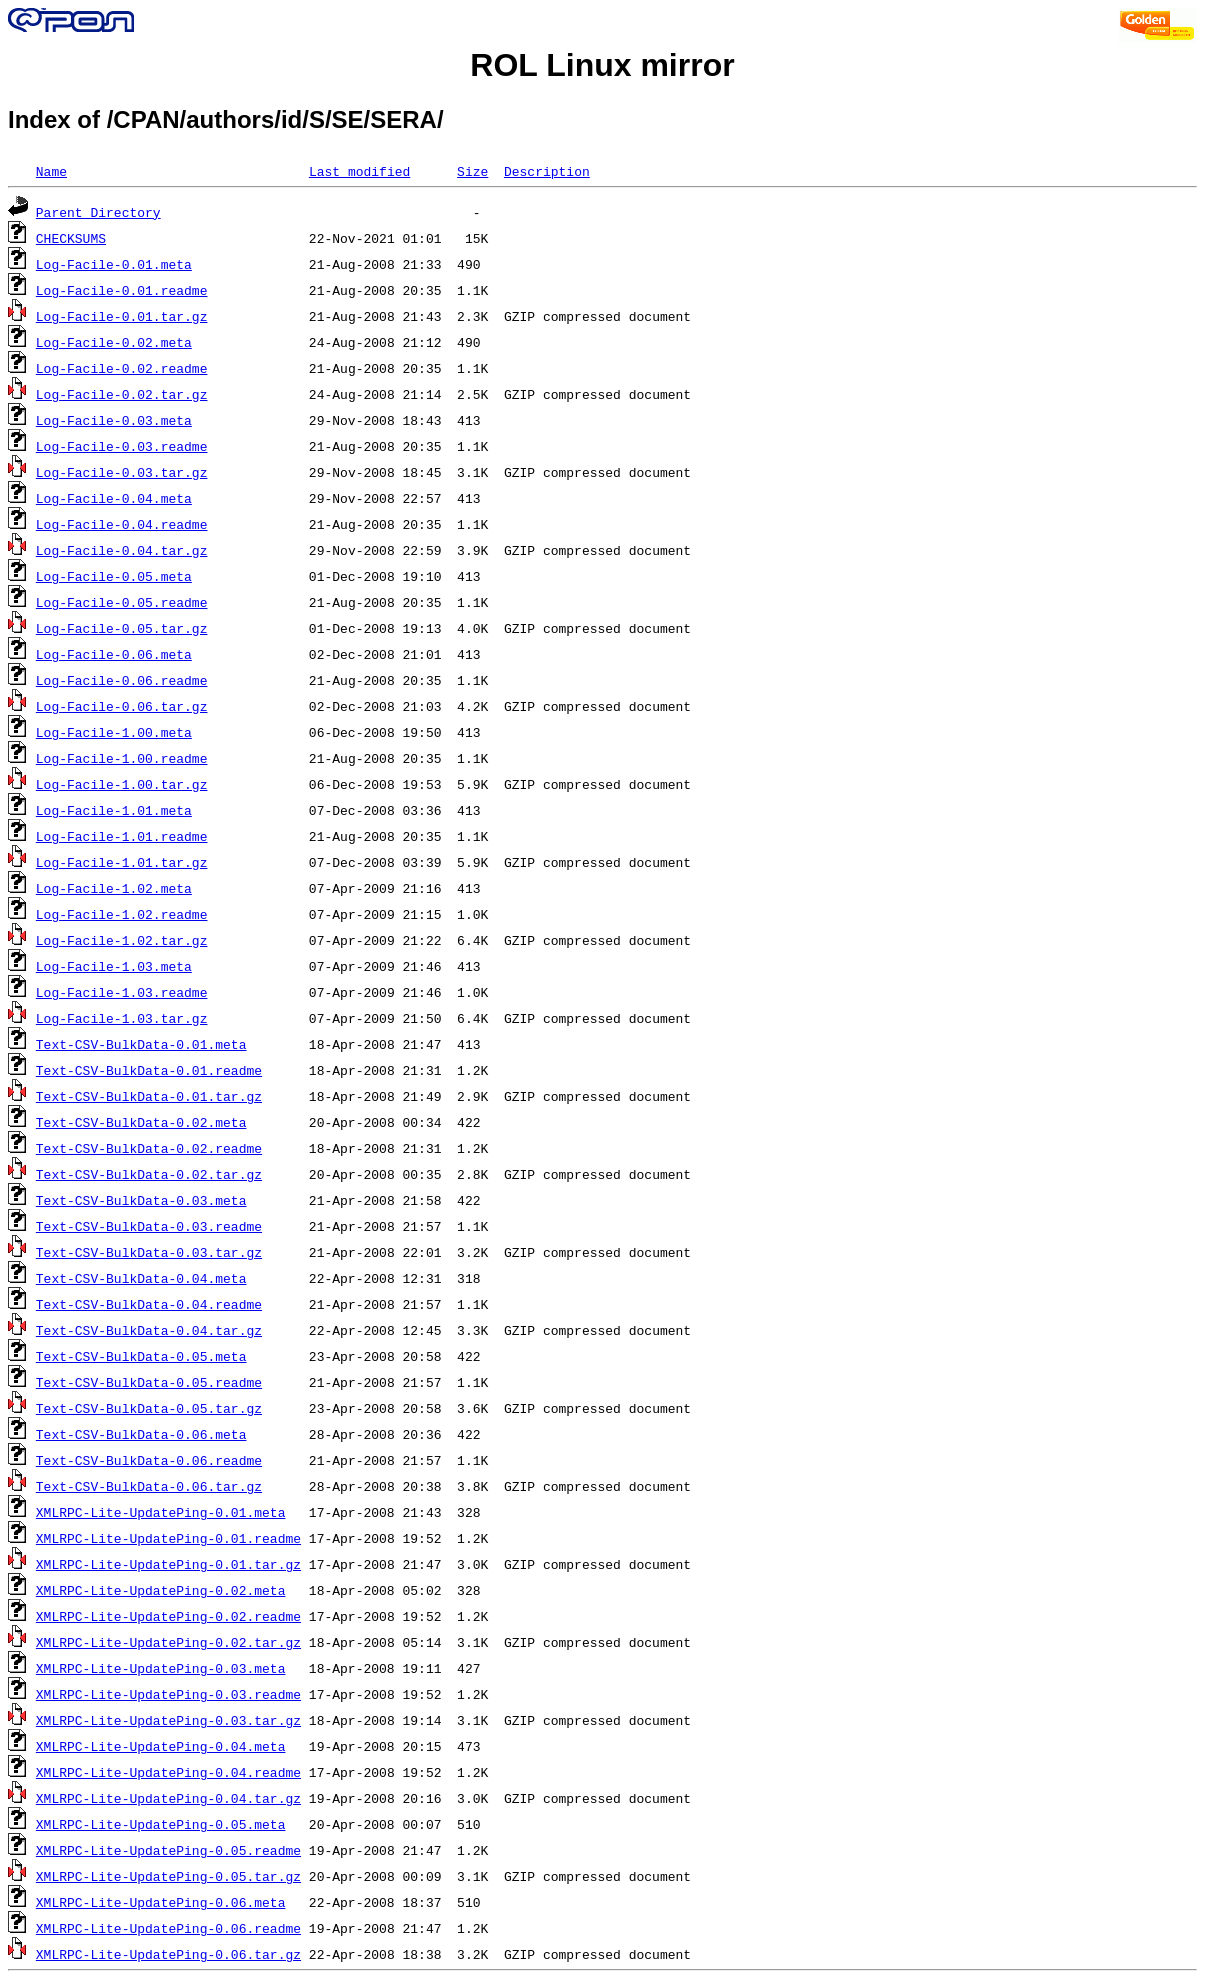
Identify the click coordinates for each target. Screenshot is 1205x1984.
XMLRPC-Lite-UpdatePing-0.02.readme (168, 1616)
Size (472, 171)
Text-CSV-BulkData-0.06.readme (149, 1460)
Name (51, 171)
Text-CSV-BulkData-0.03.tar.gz (149, 1252)
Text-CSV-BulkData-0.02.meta (141, 1122)
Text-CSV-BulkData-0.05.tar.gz (149, 1408)
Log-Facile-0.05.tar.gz (122, 628)
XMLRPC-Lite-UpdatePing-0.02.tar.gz (168, 1642)
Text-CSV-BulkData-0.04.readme (149, 1304)
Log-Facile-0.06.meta (114, 654)
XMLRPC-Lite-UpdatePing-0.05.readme (168, 1850)
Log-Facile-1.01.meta (114, 810)
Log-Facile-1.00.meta (114, 732)
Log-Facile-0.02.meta (114, 342)
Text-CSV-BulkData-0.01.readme (149, 1070)
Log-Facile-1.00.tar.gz (122, 784)
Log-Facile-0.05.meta (114, 576)
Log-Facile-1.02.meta (114, 888)
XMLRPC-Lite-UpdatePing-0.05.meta (161, 1824)
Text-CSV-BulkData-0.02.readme (149, 1148)
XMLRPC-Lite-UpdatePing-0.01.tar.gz (168, 1564)
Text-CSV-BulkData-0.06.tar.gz (149, 1486)
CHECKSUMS (71, 238)
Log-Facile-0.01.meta (114, 264)
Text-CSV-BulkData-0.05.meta (141, 1356)
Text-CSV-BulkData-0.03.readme (149, 1226)
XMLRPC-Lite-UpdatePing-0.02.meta (161, 1590)
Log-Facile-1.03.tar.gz (122, 1018)
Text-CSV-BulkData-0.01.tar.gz (149, 1096)
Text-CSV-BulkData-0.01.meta (141, 1044)
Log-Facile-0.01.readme (122, 290)
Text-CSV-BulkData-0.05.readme (149, 1382)
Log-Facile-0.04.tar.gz (122, 550)
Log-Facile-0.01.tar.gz (122, 316)
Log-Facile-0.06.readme (122, 680)
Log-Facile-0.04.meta (114, 498)
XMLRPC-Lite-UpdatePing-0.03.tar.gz (168, 1720)
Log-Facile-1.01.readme (122, 836)
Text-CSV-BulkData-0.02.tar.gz (149, 1174)
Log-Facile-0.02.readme (122, 368)
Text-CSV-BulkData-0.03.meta (141, 1200)
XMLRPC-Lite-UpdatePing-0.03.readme (168, 1694)
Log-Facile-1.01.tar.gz (122, 862)
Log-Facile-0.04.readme (122, 524)
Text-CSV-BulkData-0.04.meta (141, 1278)
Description (547, 171)
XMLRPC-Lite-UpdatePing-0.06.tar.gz (168, 1954)
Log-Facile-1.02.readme (122, 914)
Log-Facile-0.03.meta (114, 420)
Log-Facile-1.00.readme (122, 758)
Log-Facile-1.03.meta (114, 966)
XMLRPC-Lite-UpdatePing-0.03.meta (161, 1668)
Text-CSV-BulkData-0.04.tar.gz (149, 1330)
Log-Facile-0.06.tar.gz (122, 706)
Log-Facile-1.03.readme (122, 992)
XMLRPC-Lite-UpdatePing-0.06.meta (161, 1902)
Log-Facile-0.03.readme (122, 446)
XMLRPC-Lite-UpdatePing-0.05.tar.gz (168, 1876)
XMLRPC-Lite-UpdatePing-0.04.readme (168, 1772)
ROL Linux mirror (602, 65)
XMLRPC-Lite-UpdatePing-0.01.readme (168, 1538)
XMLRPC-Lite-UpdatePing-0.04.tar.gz (168, 1798)
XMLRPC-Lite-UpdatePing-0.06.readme (168, 1928)
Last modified (359, 171)
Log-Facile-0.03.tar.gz (122, 472)
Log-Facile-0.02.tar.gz (122, 394)
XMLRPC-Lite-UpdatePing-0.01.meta (161, 1512)
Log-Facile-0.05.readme (122, 602)
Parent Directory (98, 212)
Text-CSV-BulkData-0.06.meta (141, 1434)
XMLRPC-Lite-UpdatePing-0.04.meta (161, 1746)
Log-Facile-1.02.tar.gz (122, 940)
